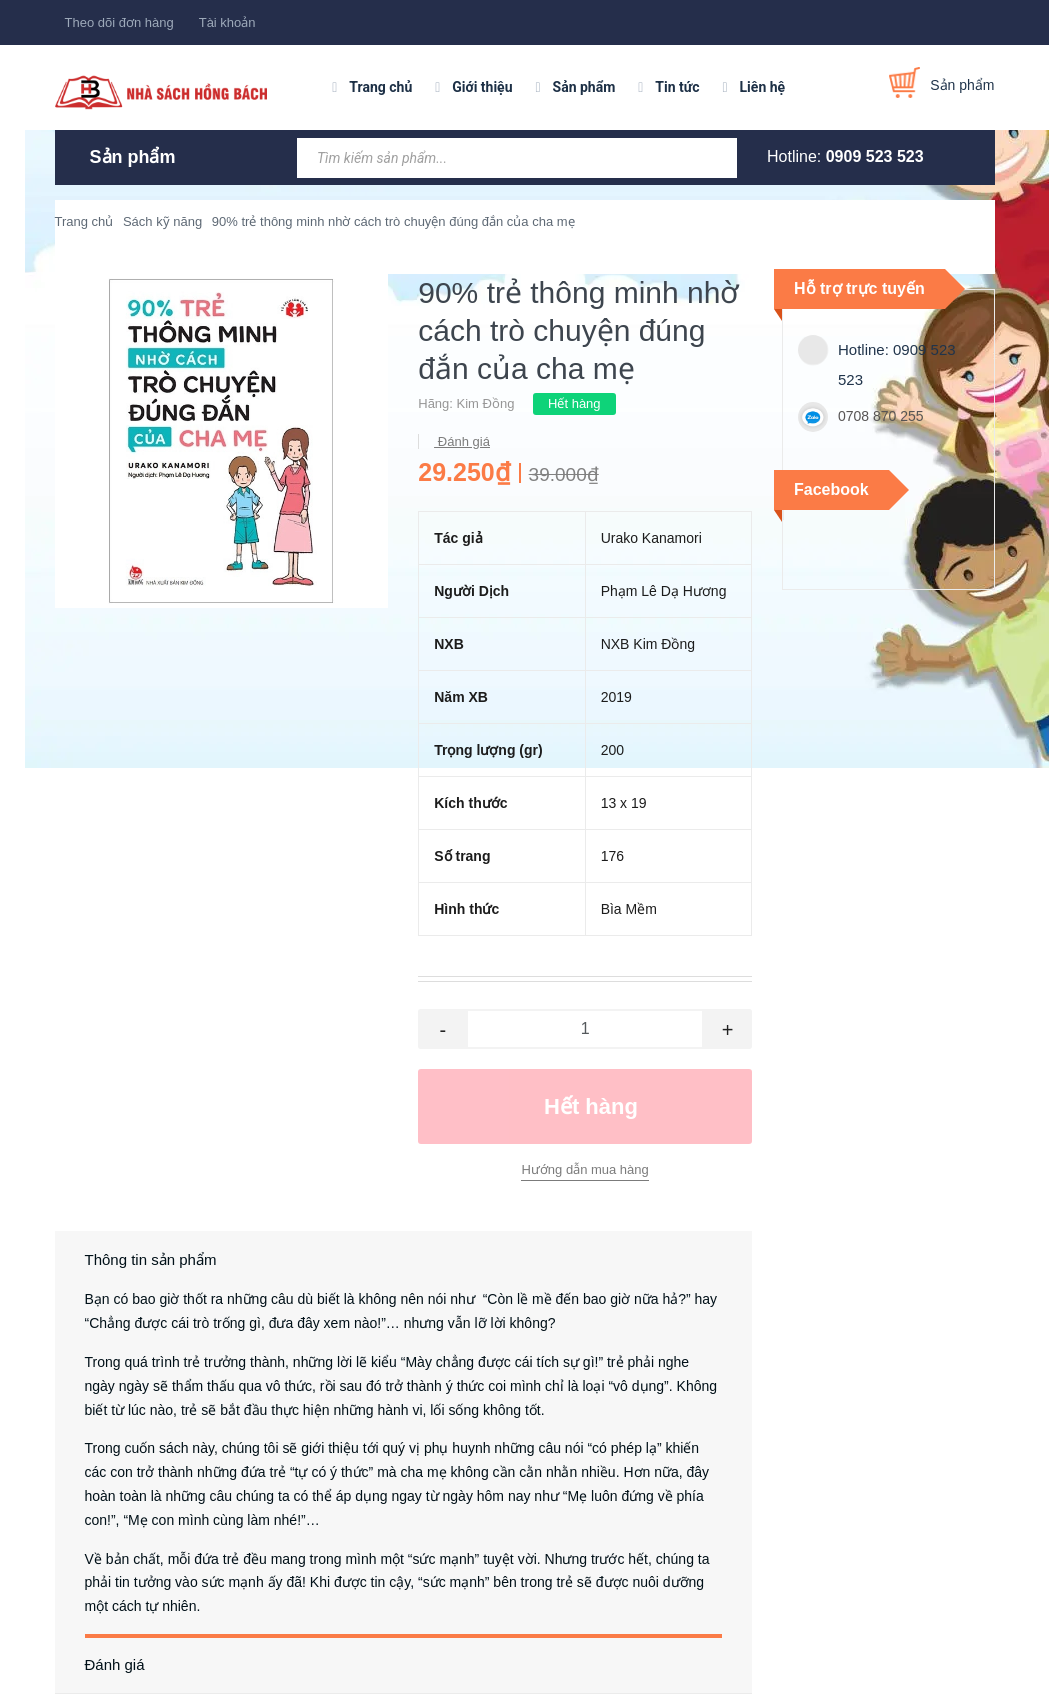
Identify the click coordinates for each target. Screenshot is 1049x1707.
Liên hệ (763, 87)
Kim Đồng (486, 403)
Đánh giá (462, 441)
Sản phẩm (584, 87)
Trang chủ (380, 87)
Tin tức (677, 87)
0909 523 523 (875, 156)
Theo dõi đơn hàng (119, 22)
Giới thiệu (482, 87)
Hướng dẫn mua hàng (584, 1169)
